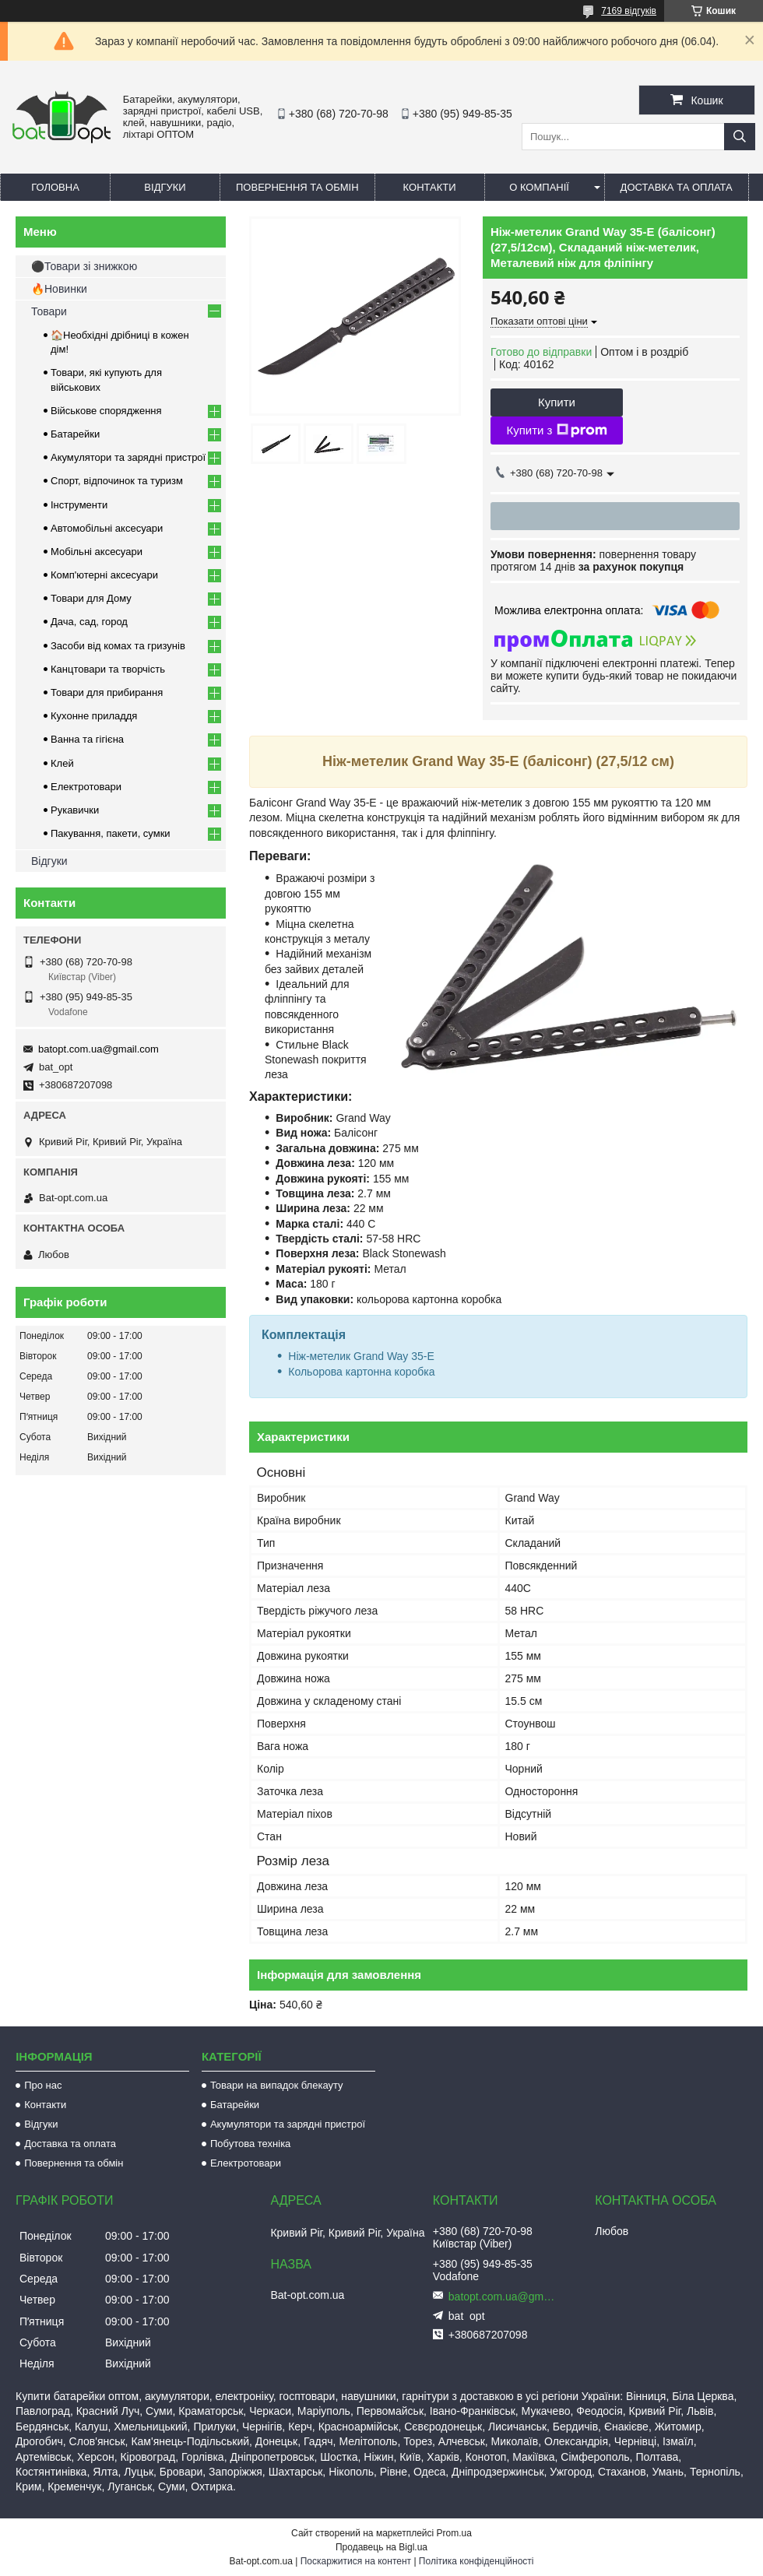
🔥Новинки (59, 289)
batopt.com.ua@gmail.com (98, 1049)
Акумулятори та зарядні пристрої (128, 457)
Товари (49, 311)
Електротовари (86, 786)
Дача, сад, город (89, 621)
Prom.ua (454, 2533)
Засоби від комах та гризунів (118, 646)
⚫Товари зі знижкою (84, 266)
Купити (556, 402)
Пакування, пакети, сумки (111, 833)
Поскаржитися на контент (356, 2561)
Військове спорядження (106, 410)
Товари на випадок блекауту (276, 2085)
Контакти (429, 187)
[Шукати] (739, 136)
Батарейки (75, 434)
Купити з (556, 430)
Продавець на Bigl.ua (381, 2547)
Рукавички (75, 810)
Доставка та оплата (677, 187)
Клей (62, 763)
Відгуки (164, 187)
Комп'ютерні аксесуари (104, 575)
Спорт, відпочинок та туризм (117, 481)
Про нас (43, 2085)
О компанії (539, 187)
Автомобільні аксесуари (107, 528)
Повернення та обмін (297, 187)
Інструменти (79, 505)
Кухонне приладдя (94, 716)
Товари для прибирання (107, 692)
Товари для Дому (91, 598)
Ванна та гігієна (87, 739)
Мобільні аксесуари (96, 551)
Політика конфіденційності (476, 2561)
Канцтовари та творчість (108, 669)
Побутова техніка (250, 2143)
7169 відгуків (628, 10)
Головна (55, 187)
